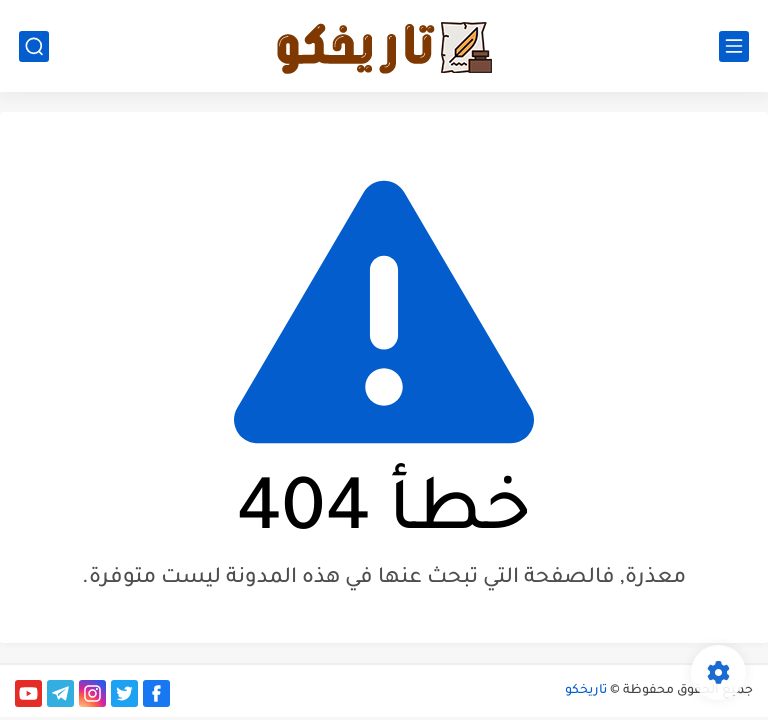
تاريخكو (586, 691)
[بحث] (34, 46)
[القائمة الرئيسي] (734, 46)
